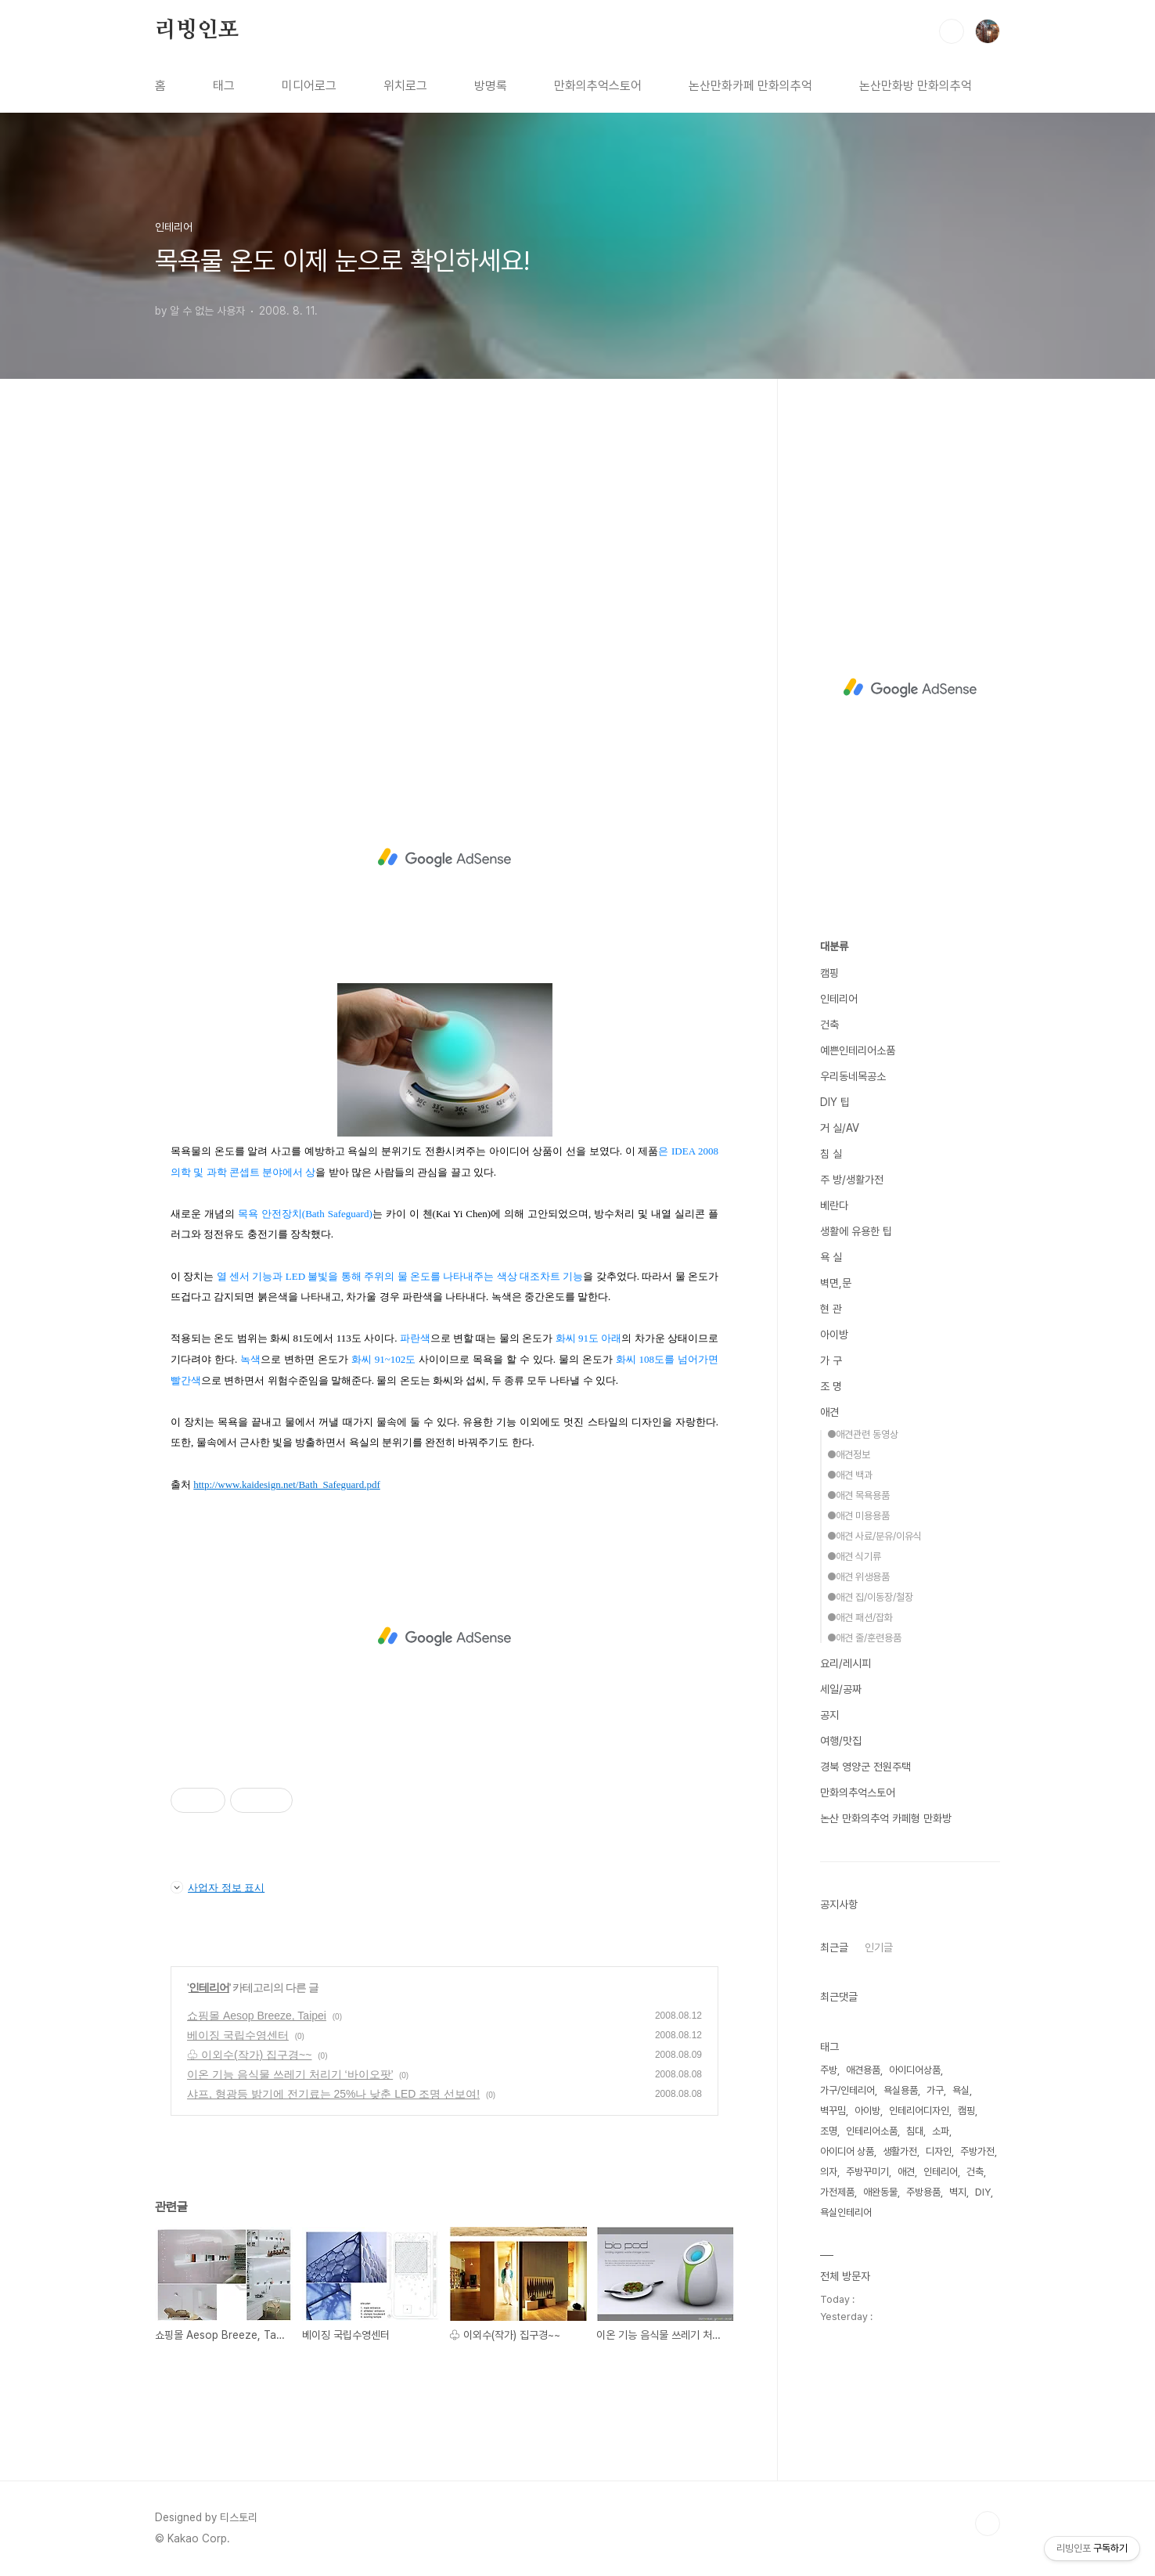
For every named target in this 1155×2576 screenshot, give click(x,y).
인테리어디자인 (919, 2111)
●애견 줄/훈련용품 (864, 1638)
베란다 (834, 1205)
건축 (829, 1024)
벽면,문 (835, 1283)
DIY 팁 (835, 1102)
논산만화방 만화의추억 (915, 85)
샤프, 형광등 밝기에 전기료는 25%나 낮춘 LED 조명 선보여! (333, 2094)
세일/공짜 (841, 1689)
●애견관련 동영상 (862, 1434)
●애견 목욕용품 (858, 1495)
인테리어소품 (872, 2131)
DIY (983, 2192)
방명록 (490, 85)
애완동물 (880, 2192)
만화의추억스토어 (598, 85)
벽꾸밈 (833, 2111)
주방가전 (977, 2151)
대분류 (834, 946)
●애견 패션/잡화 (860, 1617)
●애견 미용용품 (858, 1516)
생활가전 (900, 2151)
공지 (829, 1715)
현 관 (831, 1308)
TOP (987, 2523)
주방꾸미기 (867, 2172)
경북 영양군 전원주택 (865, 1766)
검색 (951, 31)
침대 (914, 2131)
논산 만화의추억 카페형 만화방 (886, 1818)
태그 (224, 85)
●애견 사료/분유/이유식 (874, 1536)
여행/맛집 (841, 1741)
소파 (940, 2131)
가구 (935, 2090)
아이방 (834, 1334)
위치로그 (405, 85)
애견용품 (863, 2070)
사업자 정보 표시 (217, 1887)
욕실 (961, 2090)
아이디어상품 (915, 2070)
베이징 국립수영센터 (238, 2035)
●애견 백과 (850, 1475)
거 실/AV (839, 1128)
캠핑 (829, 973)
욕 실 (831, 1257)
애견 (829, 1412)
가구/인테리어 (847, 2090)
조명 (828, 2131)
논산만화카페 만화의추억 (750, 85)
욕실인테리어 (846, 2212)
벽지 (957, 2192)
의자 (828, 2172)
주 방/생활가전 (851, 1179)
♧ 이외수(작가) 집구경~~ (249, 2054)
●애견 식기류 (854, 1556)
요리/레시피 (845, 1663)
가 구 (831, 1360)
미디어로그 (309, 85)
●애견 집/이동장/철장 (870, 1597)
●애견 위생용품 (858, 1577)
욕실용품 (900, 2090)
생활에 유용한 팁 (856, 1231)
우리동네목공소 (853, 1076)
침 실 (831, 1153)
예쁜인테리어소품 (857, 1050)
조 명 (831, 1386)
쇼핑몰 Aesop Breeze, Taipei (256, 2015)
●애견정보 (848, 1455)
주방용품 (923, 2192)
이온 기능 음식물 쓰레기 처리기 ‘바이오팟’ (290, 2074)
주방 (828, 2070)
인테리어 (209, 1987)
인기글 (879, 1947)
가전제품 (837, 2192)
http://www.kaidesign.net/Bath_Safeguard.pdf (286, 1484)
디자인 (939, 2151)
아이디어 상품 (847, 2151)
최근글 (834, 1947)
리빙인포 (197, 30)
